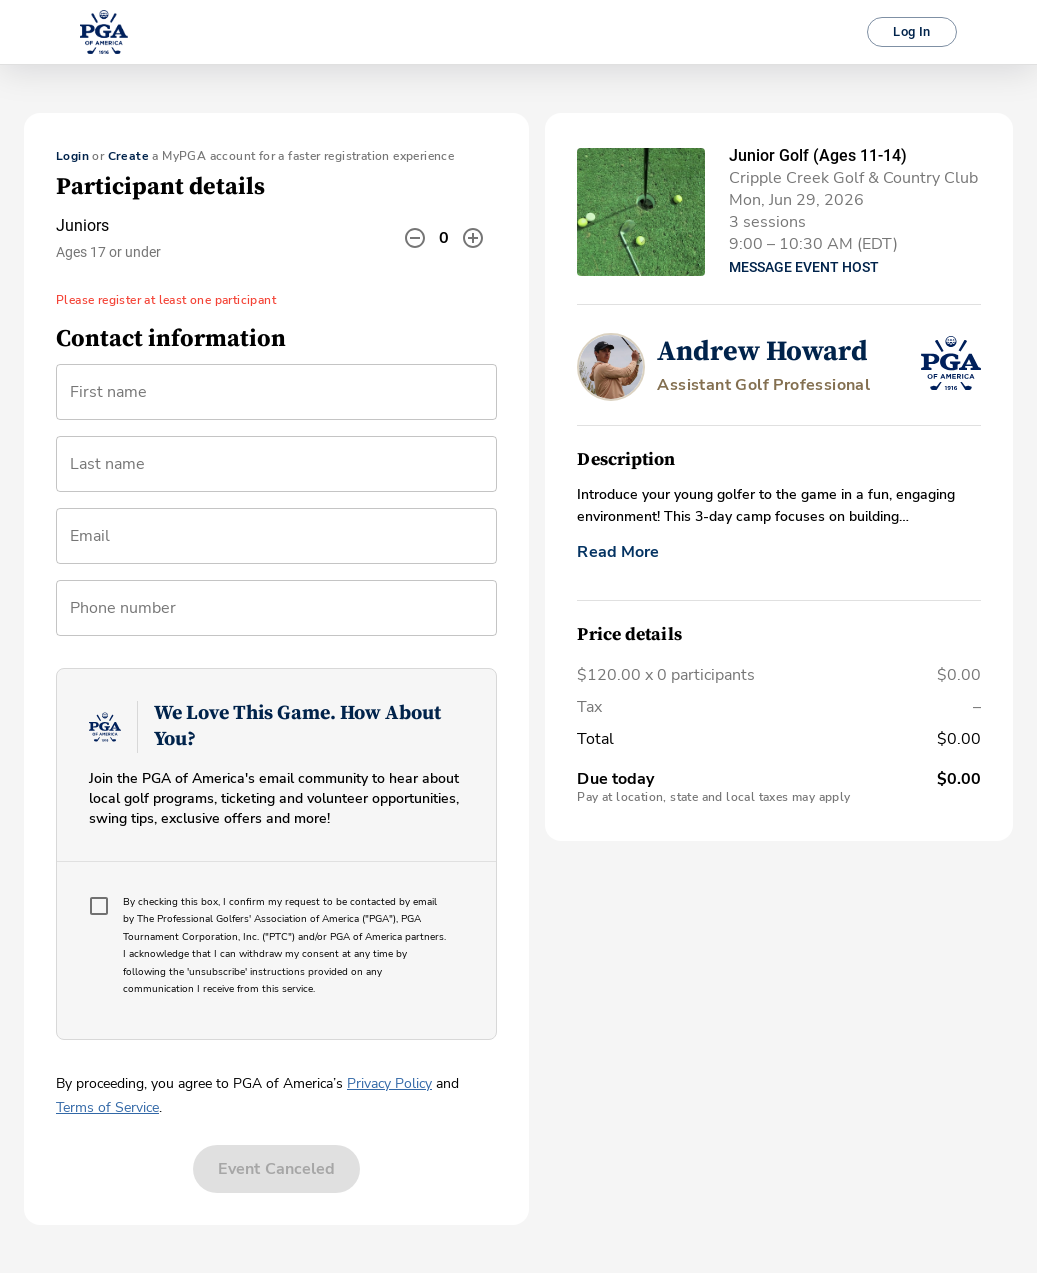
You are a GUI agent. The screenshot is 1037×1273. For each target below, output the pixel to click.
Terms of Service (107, 1107)
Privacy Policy (389, 1083)
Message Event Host (804, 267)
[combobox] (276, 544)
